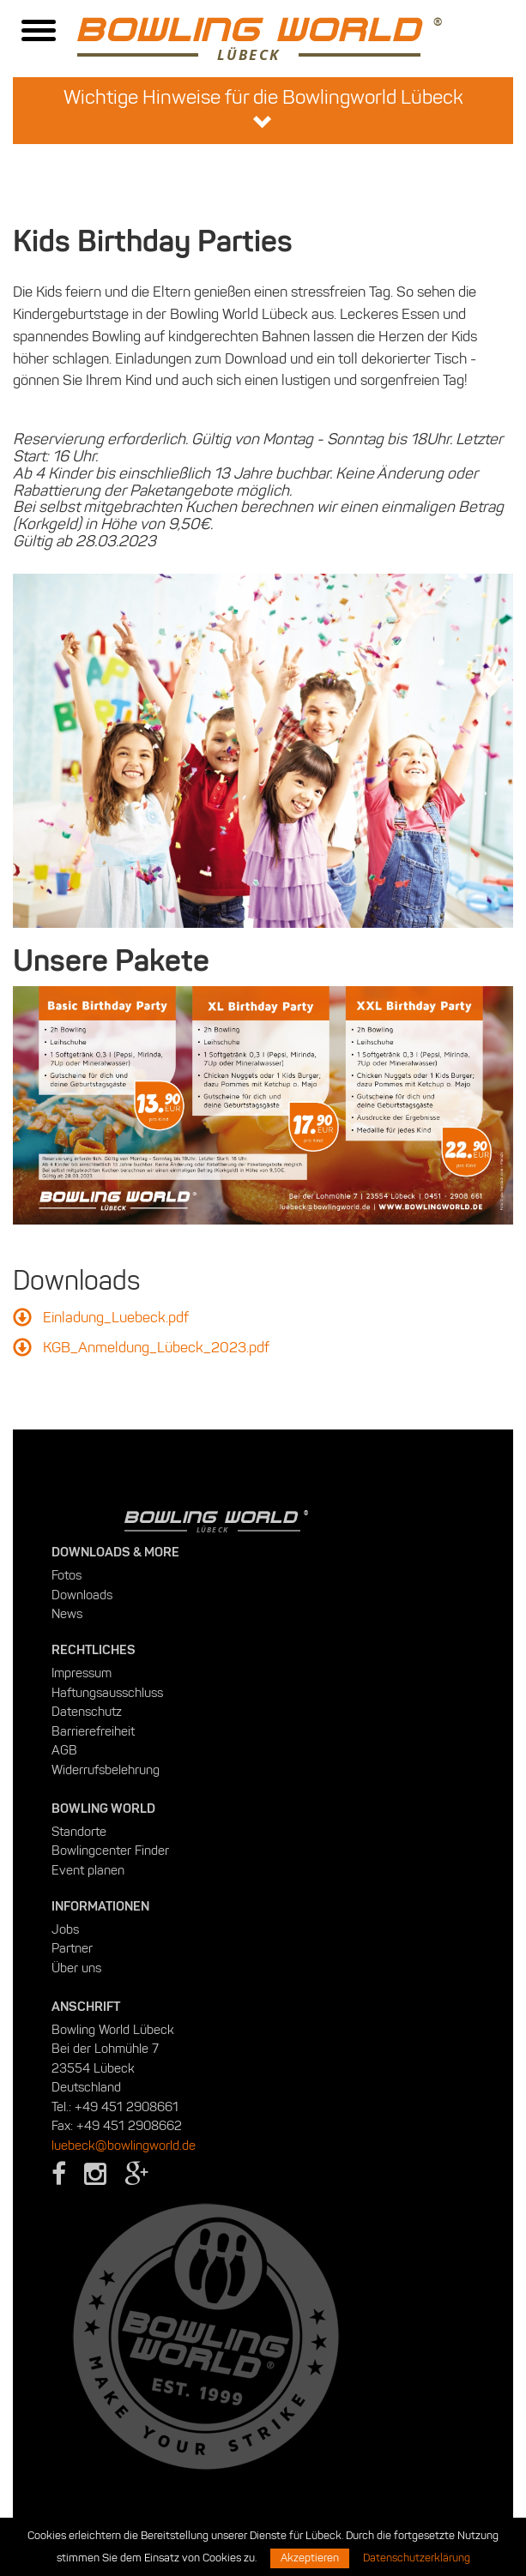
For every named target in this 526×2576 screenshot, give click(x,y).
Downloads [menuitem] (81, 1595)
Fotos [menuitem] (66, 1575)
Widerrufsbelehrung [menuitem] (105, 1770)
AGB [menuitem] (64, 1750)
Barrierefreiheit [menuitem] (93, 1731)
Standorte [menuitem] (78, 1831)
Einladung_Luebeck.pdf (116, 1317)
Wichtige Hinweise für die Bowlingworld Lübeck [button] (263, 109)
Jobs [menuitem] (65, 1929)
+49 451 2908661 (126, 2107)
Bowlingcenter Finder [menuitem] (110, 1850)
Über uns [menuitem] (76, 1968)
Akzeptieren (310, 2558)
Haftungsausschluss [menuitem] (107, 1692)
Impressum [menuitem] (81, 1673)
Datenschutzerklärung (416, 2558)
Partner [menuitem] (72, 1948)
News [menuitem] (66, 1614)
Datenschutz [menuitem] (86, 1711)
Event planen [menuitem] (87, 1870)
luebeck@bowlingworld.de (123, 2145)
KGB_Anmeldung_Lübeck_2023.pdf (156, 1347)
